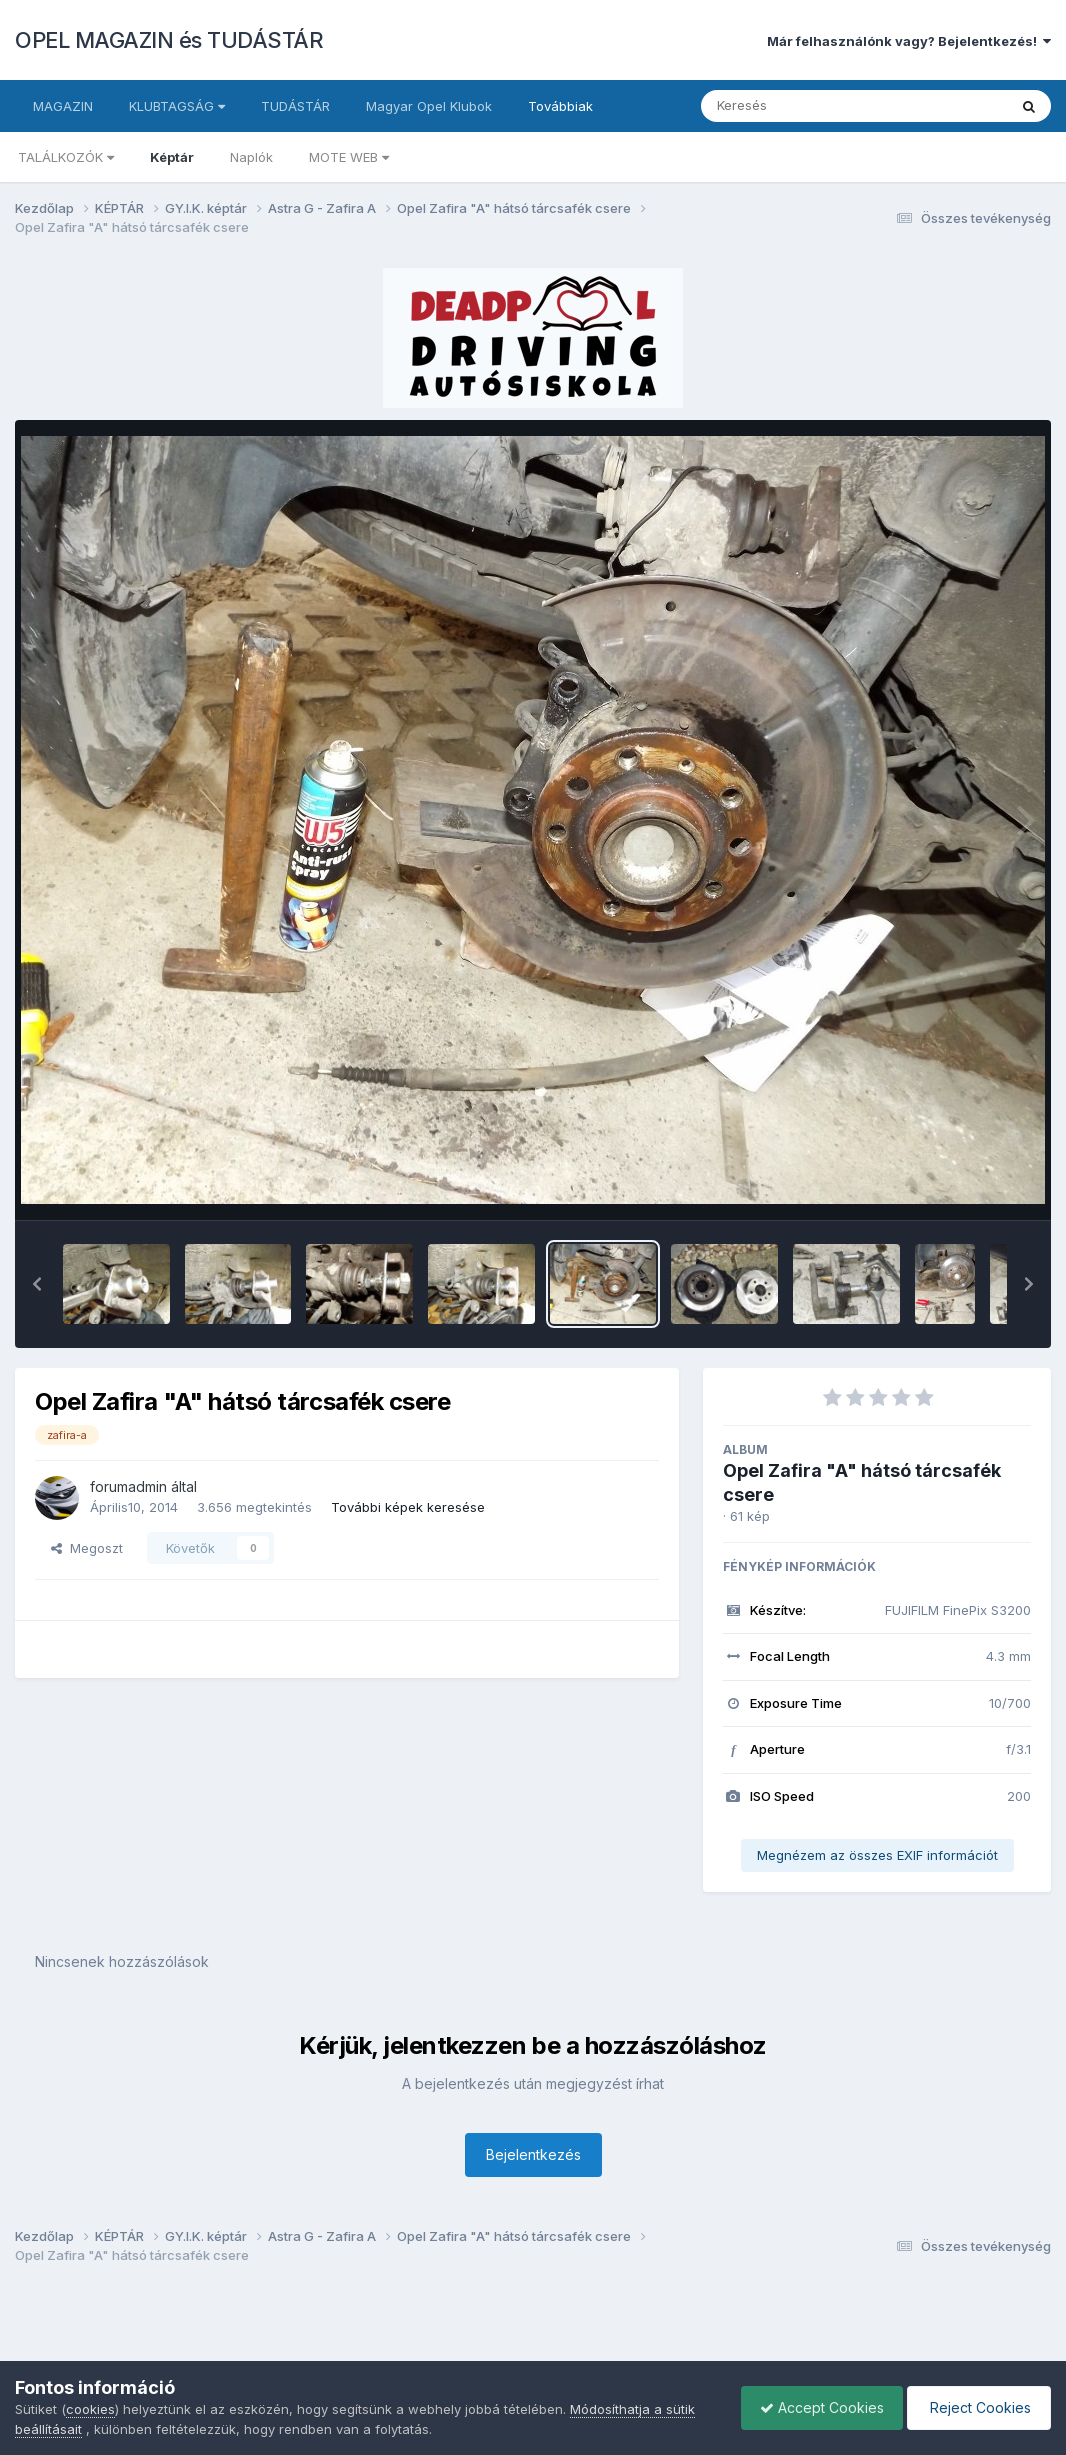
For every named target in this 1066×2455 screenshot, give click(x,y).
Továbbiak (560, 106)
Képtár (172, 157)
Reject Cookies (977, 2407)
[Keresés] (799, 106)
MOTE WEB (349, 157)
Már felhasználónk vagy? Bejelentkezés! (909, 41)
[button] (37, 1284)
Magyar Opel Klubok (429, 106)
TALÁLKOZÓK (66, 157)
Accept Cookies (817, 2407)
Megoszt (87, 1548)
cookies (90, 2409)
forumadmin (128, 1486)
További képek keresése (408, 1507)
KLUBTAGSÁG (177, 106)
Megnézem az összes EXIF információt (877, 1855)
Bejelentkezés (533, 2154)
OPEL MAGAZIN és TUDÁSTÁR (169, 40)
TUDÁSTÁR (295, 106)
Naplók (251, 157)
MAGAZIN (63, 106)
